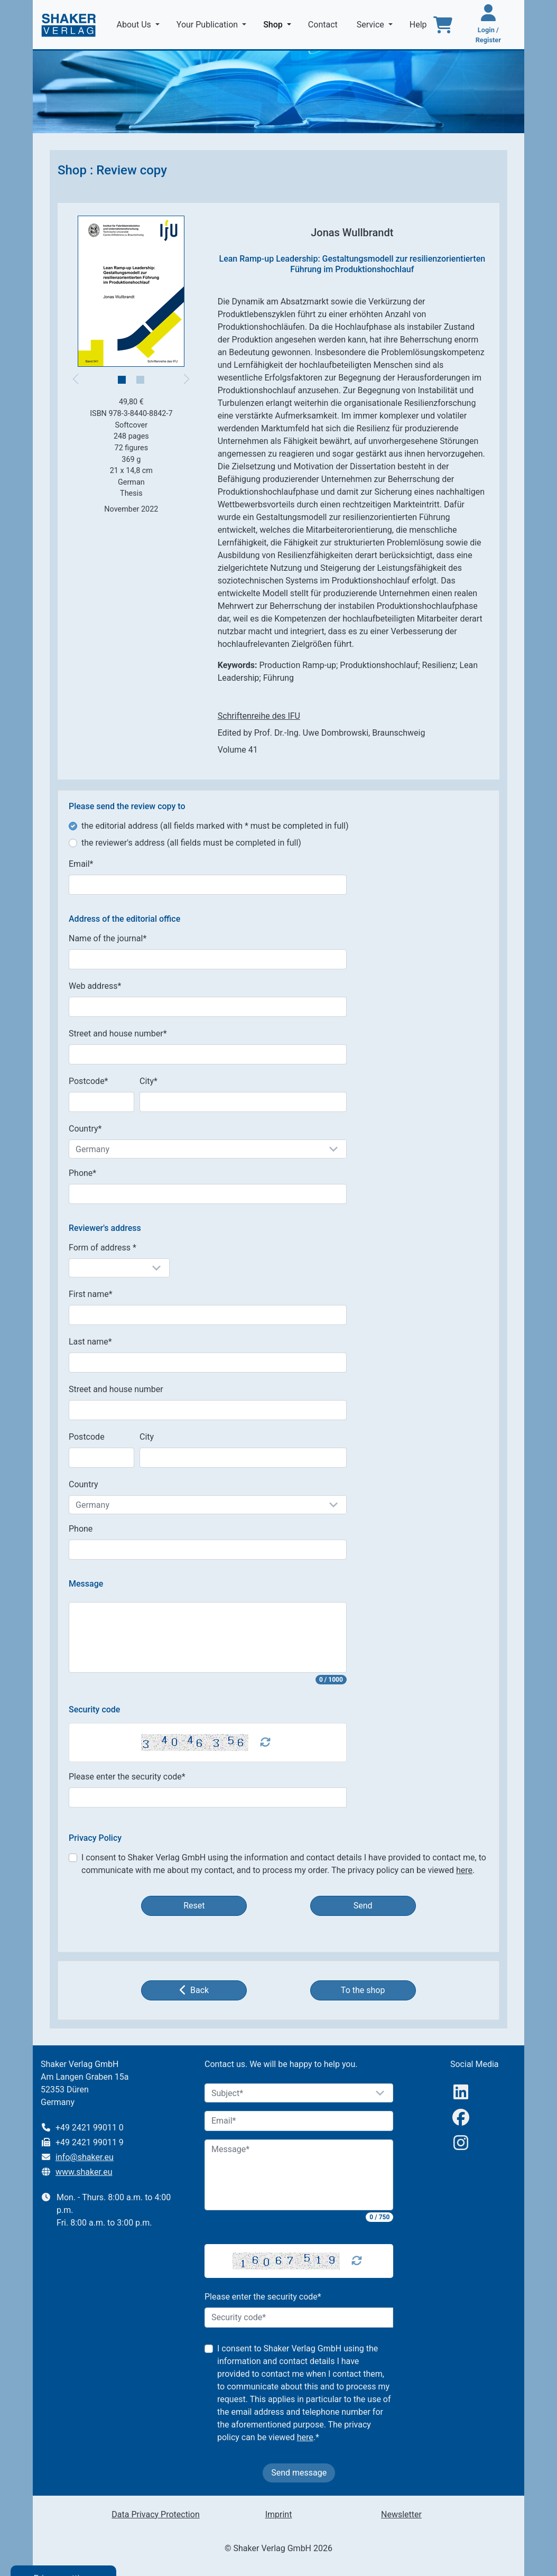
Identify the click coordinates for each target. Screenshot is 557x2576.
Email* (81, 864)
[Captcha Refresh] (265, 1742)
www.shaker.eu (84, 2172)
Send (363, 1906)
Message (86, 1584)
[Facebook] (460, 2117)
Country (83, 1484)
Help (419, 25)
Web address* (95, 986)
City (147, 1437)
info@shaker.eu (84, 2157)
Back (194, 1990)
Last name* (90, 1342)
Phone (80, 1529)
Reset (194, 1906)
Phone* (82, 1173)
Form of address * (102, 1248)
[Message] (299, 2174)
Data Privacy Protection (155, 2514)
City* (148, 1081)
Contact (324, 25)
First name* (91, 1294)
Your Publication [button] (208, 25)
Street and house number (116, 1389)
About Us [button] (135, 25)
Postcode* (88, 1081)
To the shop (363, 1990)
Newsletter (401, 2514)
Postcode (87, 1437)
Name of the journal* (107, 938)
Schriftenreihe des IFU (259, 716)
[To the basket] (442, 24)
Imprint (278, 2514)
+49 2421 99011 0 (89, 2128)
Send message (299, 2473)
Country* (85, 1129)
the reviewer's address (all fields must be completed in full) (191, 843)
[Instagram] (460, 2143)
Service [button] (371, 25)
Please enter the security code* (127, 1777)
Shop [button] (279, 24)
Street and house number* (118, 1033)
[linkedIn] (460, 2092)
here (464, 1870)
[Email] (299, 2121)
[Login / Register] (488, 24)
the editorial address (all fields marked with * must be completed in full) (215, 826)
